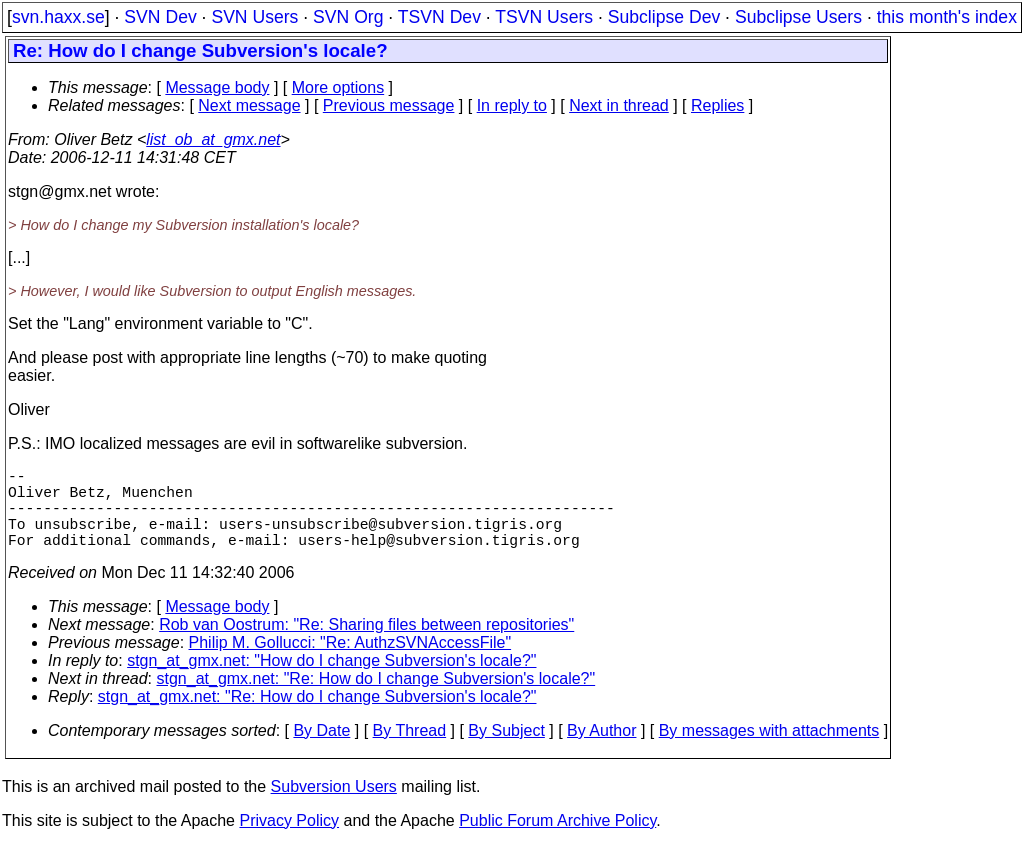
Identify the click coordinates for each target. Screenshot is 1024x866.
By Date (321, 750)
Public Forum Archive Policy (557, 840)
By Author (601, 750)
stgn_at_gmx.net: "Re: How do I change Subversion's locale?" (376, 698)
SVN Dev (160, 17)
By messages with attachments (769, 750)
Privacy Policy (289, 840)
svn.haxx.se (58, 17)
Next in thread (619, 105)
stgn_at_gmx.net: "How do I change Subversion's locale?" (331, 680)
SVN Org (348, 17)
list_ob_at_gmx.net (213, 139)
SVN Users (254, 17)
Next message (249, 105)
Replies (717, 105)
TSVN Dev (439, 17)
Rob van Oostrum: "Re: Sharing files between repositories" (366, 644)
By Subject (506, 750)
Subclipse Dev (664, 17)
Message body (217, 87)
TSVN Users (544, 17)
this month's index (947, 17)
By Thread (410, 750)
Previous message (389, 105)
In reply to (512, 105)
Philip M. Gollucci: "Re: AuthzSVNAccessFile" (350, 662)
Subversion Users (334, 806)
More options (338, 87)
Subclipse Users (798, 17)
